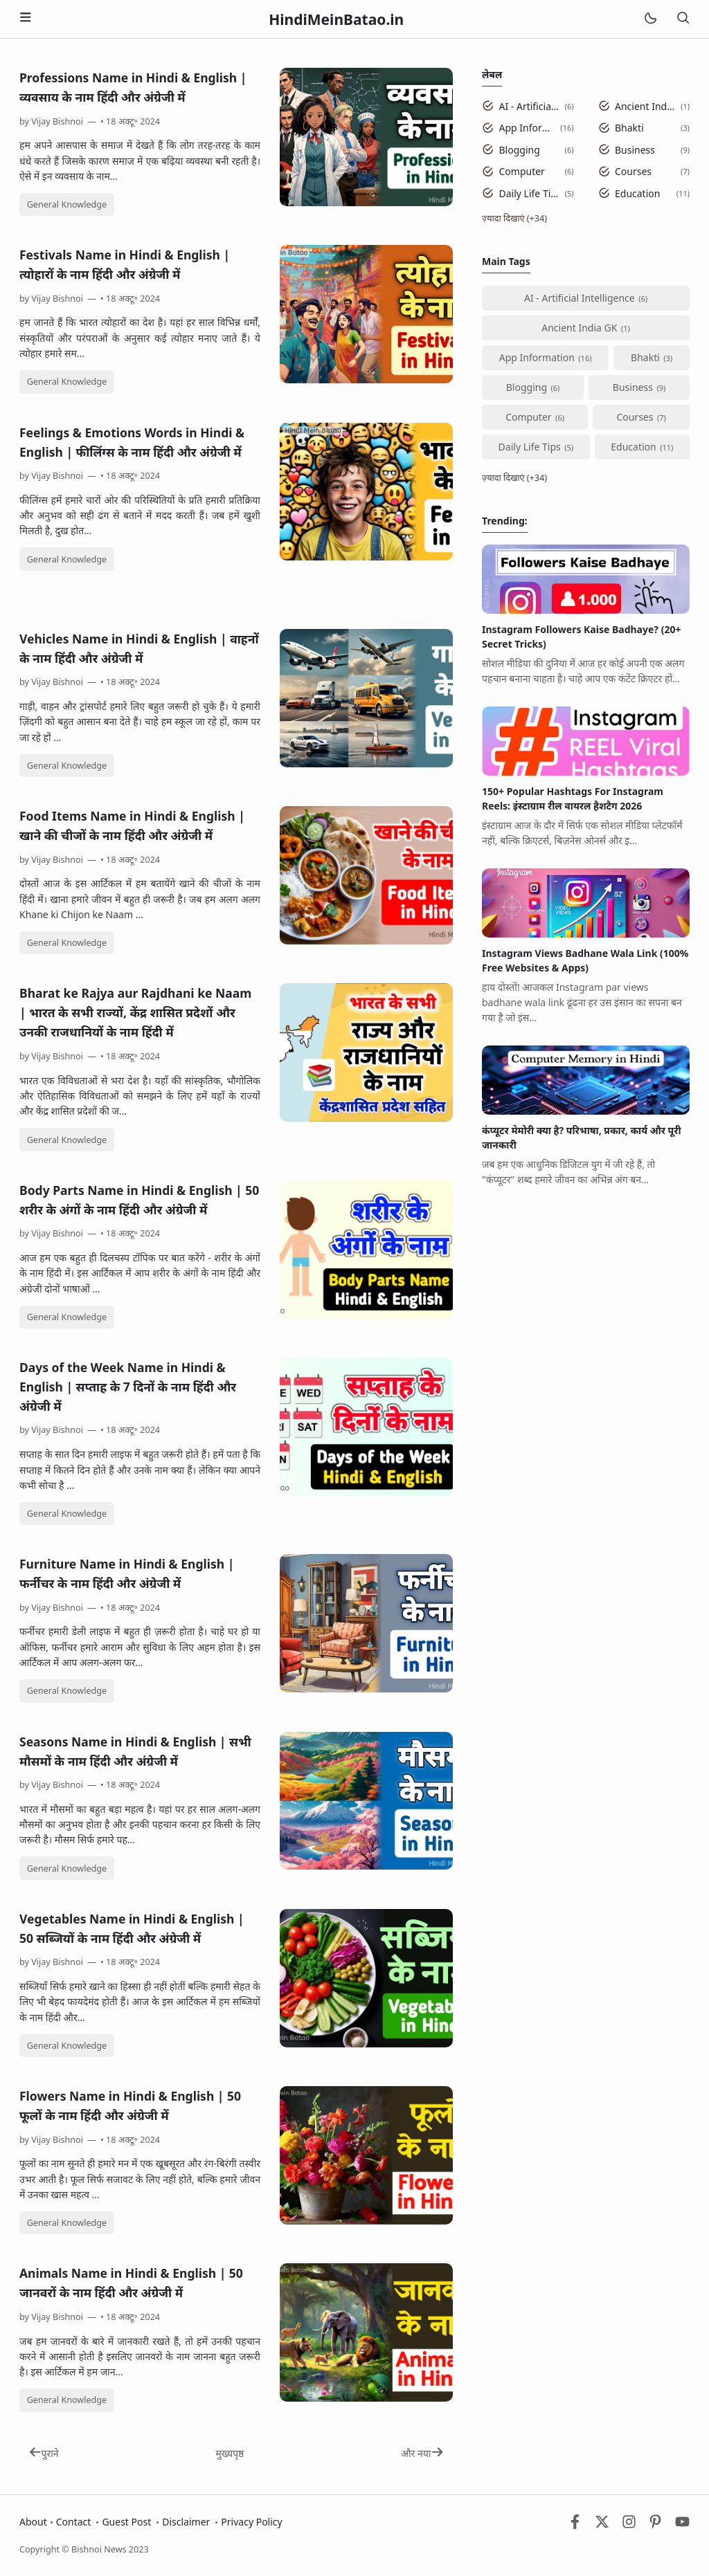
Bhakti (629, 127)
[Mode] (649, 19)
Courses (633, 171)
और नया (422, 2453)
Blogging (519, 149)
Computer (522, 171)
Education (637, 193)
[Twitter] (602, 2525)
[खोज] (682, 19)
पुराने (44, 2453)
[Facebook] (575, 2525)
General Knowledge (67, 204)
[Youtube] (682, 2525)
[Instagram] (629, 2525)
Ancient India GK (645, 106)
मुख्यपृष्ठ (229, 2453)
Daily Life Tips (529, 193)
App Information (527, 127)
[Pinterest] (655, 2525)
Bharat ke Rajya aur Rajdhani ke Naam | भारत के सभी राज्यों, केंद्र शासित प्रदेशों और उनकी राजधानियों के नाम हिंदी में (135, 1012)
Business (635, 149)
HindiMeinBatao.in (336, 19)
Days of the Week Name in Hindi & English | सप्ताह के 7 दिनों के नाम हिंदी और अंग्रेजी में (127, 1386)
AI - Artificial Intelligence (529, 106)
